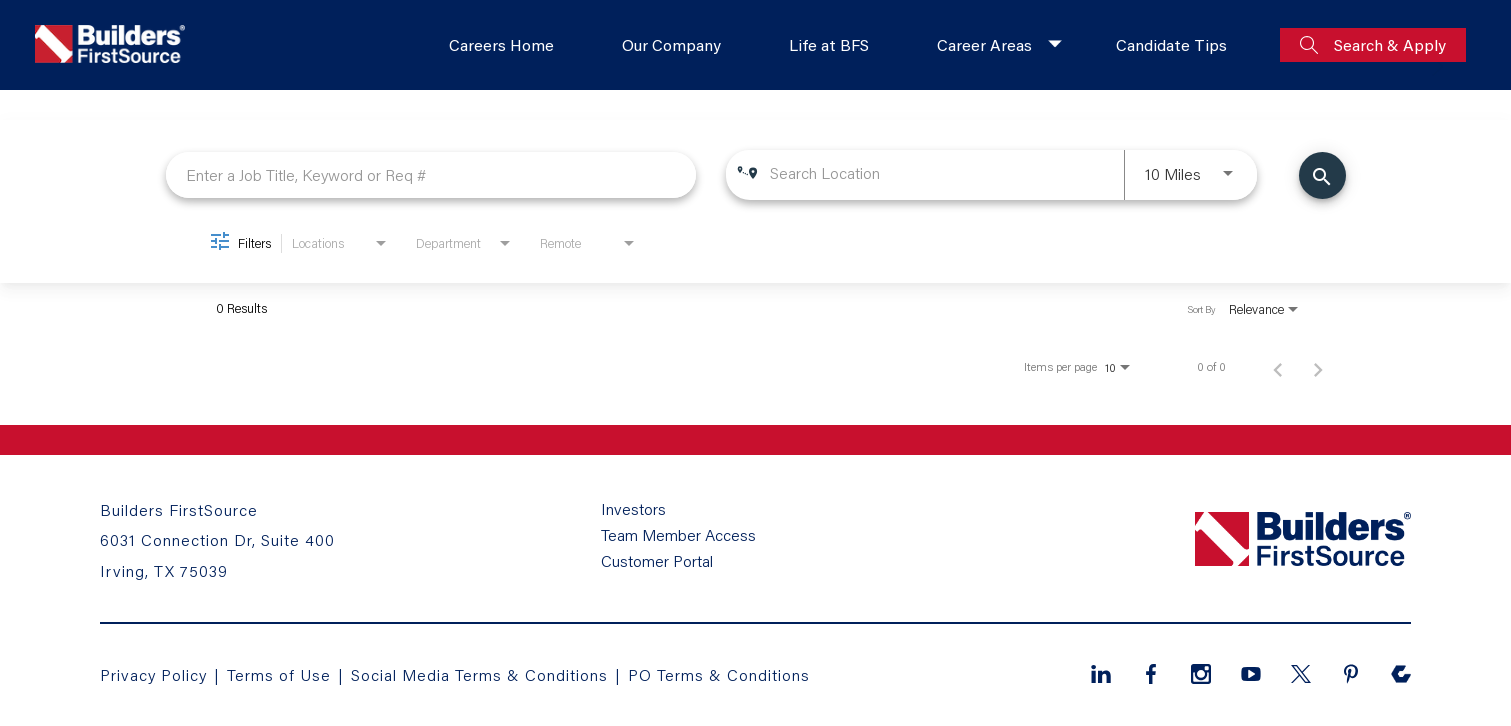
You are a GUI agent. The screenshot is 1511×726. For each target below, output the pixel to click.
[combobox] (431, 174)
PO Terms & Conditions (719, 674)
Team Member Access (678, 535)
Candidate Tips (1171, 44)
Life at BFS (829, 44)
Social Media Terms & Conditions (479, 674)
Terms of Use (281, 674)
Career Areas (984, 44)
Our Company (671, 44)
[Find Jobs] (1322, 175)
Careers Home (501, 44)
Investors (633, 509)
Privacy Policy (153, 674)
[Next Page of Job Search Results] (1318, 367)
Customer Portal (657, 561)
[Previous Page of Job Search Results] (1278, 367)
